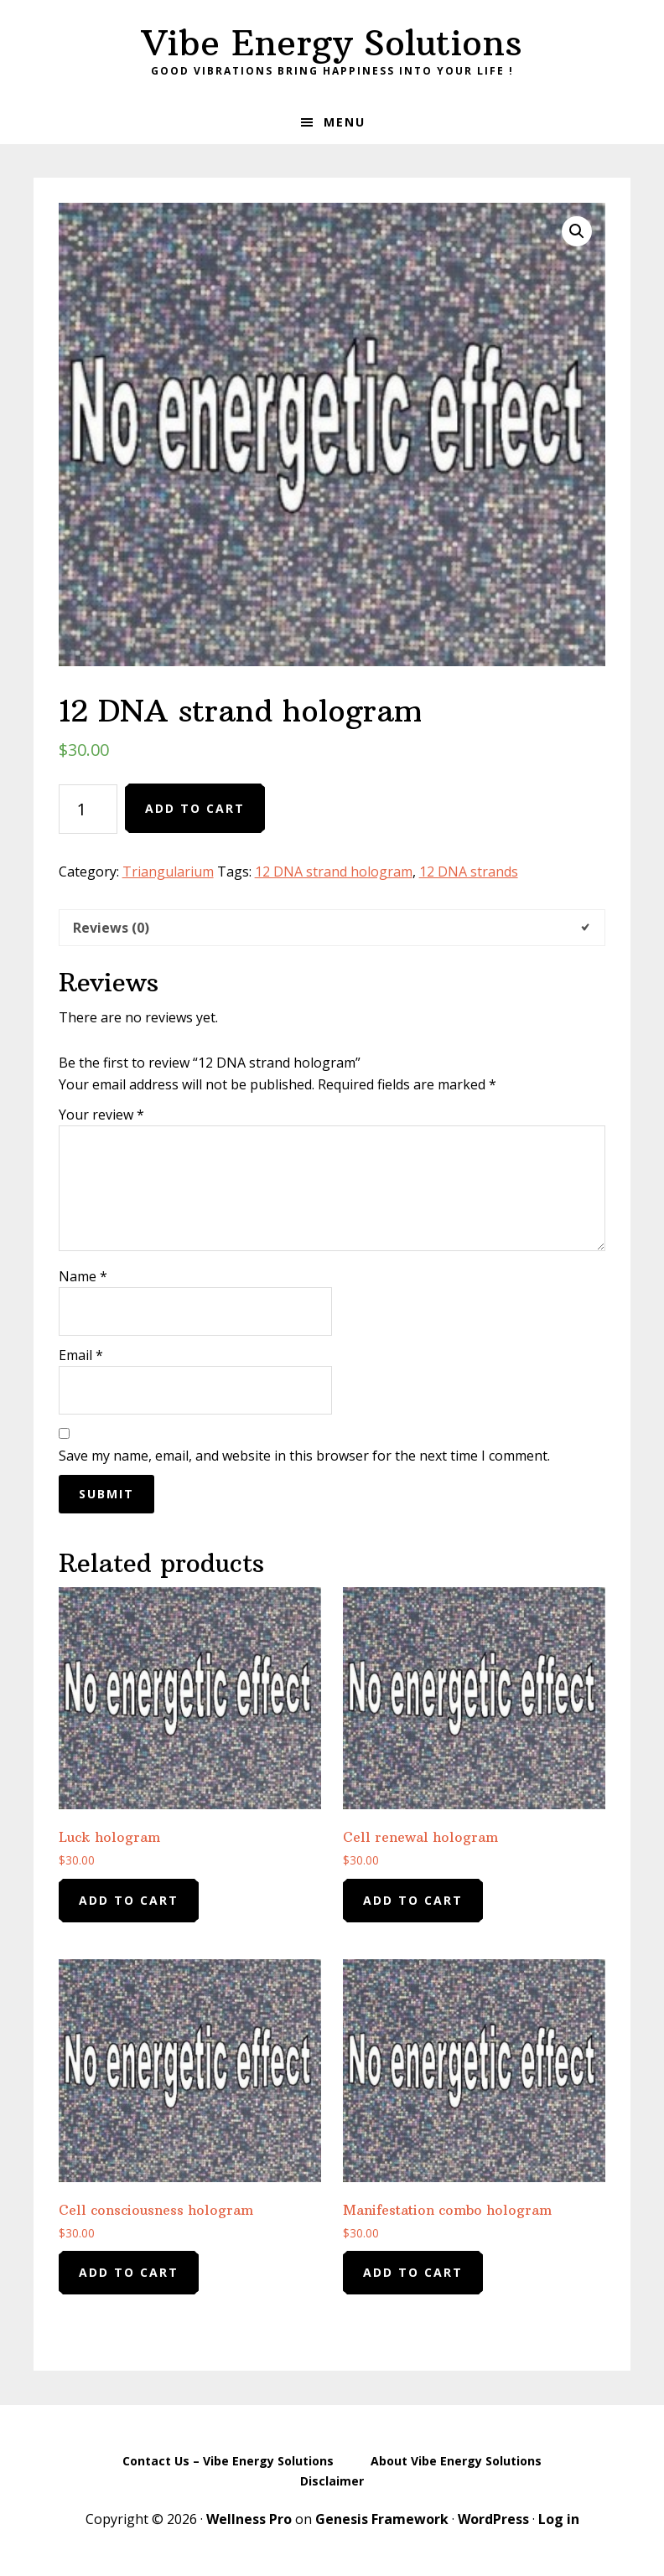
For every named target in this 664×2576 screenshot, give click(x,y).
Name (83, 1276)
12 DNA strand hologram (333, 871)
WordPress (493, 2519)
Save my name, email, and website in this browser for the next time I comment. (304, 1455)
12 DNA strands (468, 871)
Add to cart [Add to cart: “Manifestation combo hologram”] (413, 2272)
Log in (558, 2519)
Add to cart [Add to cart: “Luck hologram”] (129, 1900)
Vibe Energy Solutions (332, 43)
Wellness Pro (249, 2519)
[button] (577, 231)
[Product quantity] (88, 809)
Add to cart (195, 808)
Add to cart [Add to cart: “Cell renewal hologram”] (413, 1900)
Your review (101, 1114)
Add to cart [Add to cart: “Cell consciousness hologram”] (129, 2272)
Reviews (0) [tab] (111, 927)
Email (81, 1355)
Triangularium (168, 871)
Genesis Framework (382, 2519)
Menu (345, 122)
